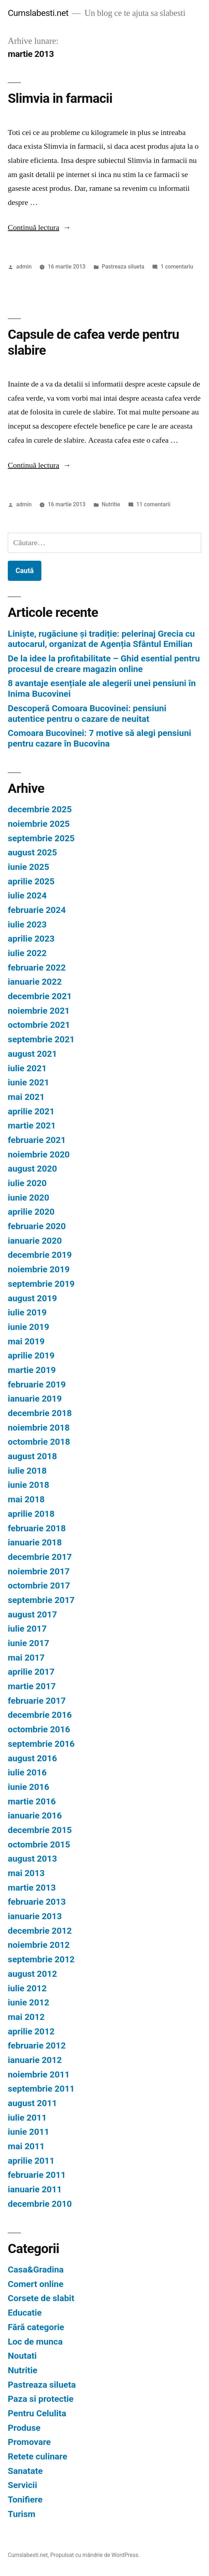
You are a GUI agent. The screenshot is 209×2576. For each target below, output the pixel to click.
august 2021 (32, 1054)
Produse (24, 2428)
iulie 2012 (27, 1988)
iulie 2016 (27, 1772)
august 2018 (32, 1456)
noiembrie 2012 (39, 1945)
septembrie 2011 (41, 2088)
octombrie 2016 (39, 1729)
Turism (21, 2514)
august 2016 (32, 1758)
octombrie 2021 (39, 1025)
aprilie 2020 (31, 1212)
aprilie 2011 (31, 2161)
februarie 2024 (37, 910)
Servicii (22, 2485)
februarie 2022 (37, 967)
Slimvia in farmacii (60, 98)
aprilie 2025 (31, 881)
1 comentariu (177, 266)
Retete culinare (37, 2456)
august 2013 (32, 1858)
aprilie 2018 (31, 1514)
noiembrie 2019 (39, 1269)
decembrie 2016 (40, 1715)
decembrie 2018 (40, 1413)
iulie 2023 (27, 924)
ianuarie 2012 (35, 2060)
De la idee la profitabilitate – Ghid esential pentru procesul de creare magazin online (104, 663)
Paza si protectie (41, 2399)
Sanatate (25, 2471)
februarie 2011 (37, 2175)
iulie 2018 (27, 1471)
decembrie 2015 (40, 1830)
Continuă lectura (39, 227)
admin (24, 266)
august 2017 (32, 1614)
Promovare (29, 2442)
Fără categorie (36, 2327)
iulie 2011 (27, 2117)
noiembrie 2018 (39, 1427)
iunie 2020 (28, 1197)
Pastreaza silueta (123, 266)
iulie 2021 (27, 1068)
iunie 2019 (28, 1327)
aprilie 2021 (31, 1111)
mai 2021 (26, 1097)
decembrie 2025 (40, 809)
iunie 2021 (28, 1082)
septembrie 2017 (41, 1600)
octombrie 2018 (39, 1442)
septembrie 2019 (41, 1284)
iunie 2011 (28, 2132)
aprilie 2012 (31, 2031)
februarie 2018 (37, 1528)
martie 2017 (32, 1686)
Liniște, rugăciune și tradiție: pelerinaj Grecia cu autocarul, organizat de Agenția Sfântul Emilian (101, 639)
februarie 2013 (37, 1902)
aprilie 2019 (31, 1355)
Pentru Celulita (37, 2413)
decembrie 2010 (40, 2204)
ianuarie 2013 (35, 1916)
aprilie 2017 (31, 1672)
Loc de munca (35, 2341)
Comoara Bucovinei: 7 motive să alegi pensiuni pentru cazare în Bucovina (99, 738)
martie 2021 (32, 1125)
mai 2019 (26, 1341)
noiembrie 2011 (39, 2074)
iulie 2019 (27, 1312)
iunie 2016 (28, 1787)
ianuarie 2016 (35, 1815)
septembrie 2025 (41, 838)
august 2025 (32, 852)
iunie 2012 (28, 2002)
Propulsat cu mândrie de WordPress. (95, 2555)
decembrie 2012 (40, 1931)
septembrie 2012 (41, 1959)
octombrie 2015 (39, 1844)
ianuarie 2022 (35, 982)
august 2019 (32, 1298)
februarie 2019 (37, 1384)
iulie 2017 (27, 1628)
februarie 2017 (37, 1701)
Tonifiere (25, 2499)
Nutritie (111, 504)
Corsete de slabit (41, 2298)
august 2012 (32, 1974)
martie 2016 (32, 1801)
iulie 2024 (27, 895)
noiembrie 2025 (39, 824)
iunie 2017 (28, 1643)
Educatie (25, 2312)
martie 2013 (32, 1887)
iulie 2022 (27, 953)
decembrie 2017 (40, 1557)
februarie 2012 (37, 2045)
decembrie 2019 (40, 1255)
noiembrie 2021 (39, 1011)
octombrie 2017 (39, 1585)
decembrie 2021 (40, 996)
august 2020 (32, 1168)
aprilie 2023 (31, 938)
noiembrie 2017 (39, 1571)
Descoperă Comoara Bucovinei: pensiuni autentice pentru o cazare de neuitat (87, 713)
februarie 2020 (37, 1226)
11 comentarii (153, 504)
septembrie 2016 (41, 1744)
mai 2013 (26, 1873)
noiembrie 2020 (39, 1154)
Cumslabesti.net (38, 13)
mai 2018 (26, 1499)
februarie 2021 (37, 1140)
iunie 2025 (28, 867)
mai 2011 (26, 2146)
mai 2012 (26, 2017)
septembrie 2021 (41, 1039)
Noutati (22, 2356)
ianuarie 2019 (35, 1398)
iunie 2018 (28, 1485)
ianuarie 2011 (35, 2189)
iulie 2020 (27, 1183)
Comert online (35, 2284)
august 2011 (32, 2103)
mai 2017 (26, 1657)
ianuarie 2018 (35, 1542)
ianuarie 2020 (35, 1241)
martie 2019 (32, 1370)
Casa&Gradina (36, 2269)
